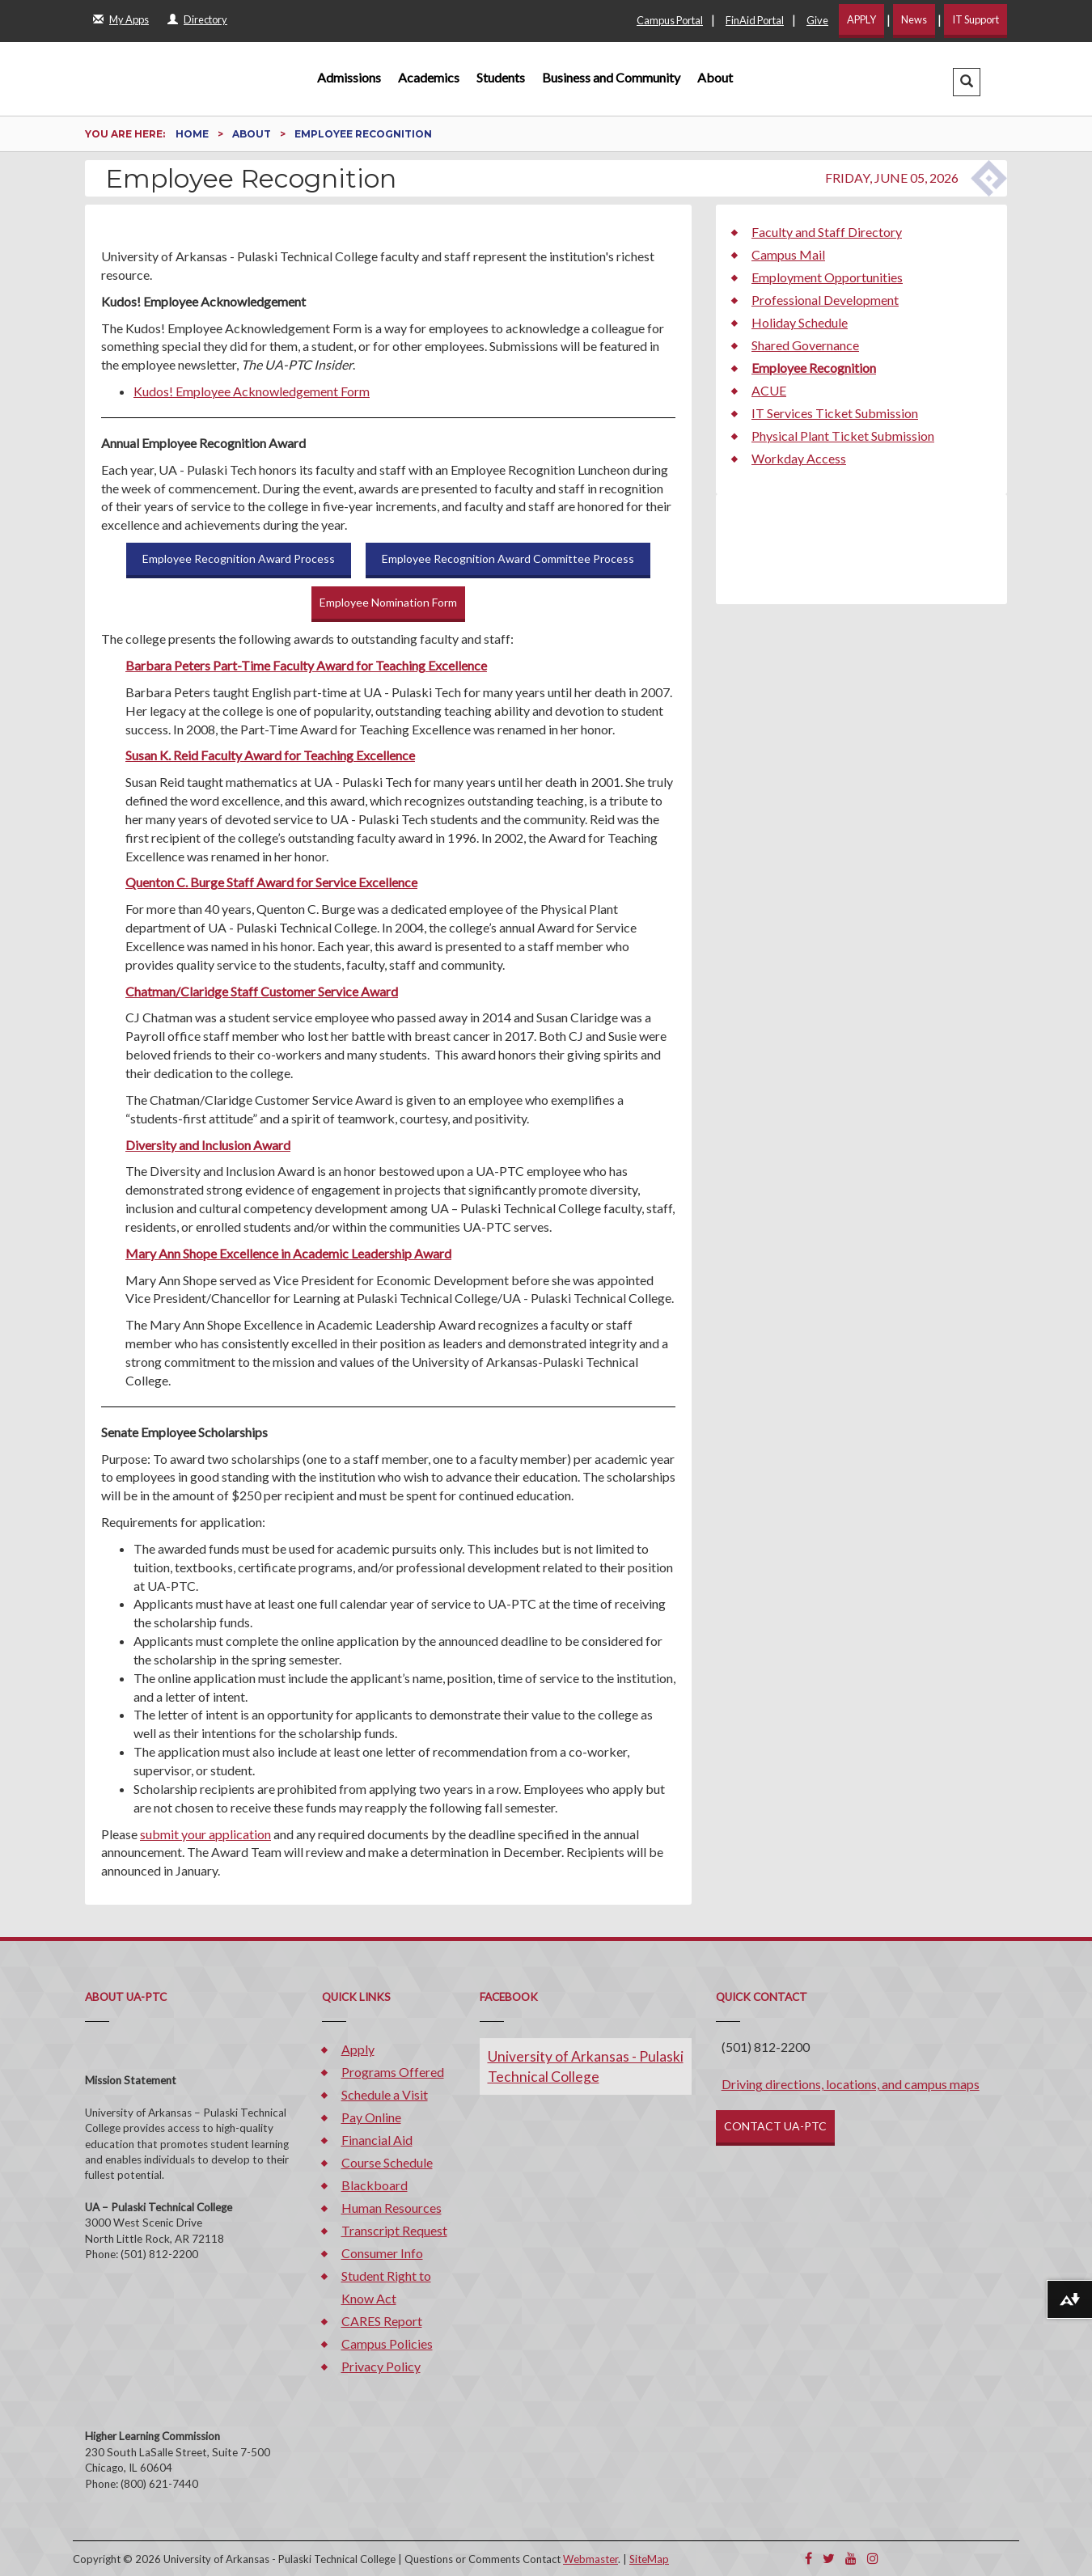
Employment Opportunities (827, 277)
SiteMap (649, 2559)
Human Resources (391, 2207)
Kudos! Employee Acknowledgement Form (251, 391)
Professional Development (825, 299)
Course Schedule (387, 2162)
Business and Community (611, 77)
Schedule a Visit (384, 2094)
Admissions (349, 77)
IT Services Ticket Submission (834, 413)
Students (500, 77)
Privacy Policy (381, 2366)
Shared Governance (805, 345)
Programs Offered (392, 2071)
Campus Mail (788, 254)
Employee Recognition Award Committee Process (508, 558)
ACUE (768, 390)
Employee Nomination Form (388, 602)
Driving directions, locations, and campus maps (851, 2084)
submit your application (205, 1834)
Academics (428, 77)
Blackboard (374, 2185)
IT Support (975, 19)
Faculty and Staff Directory (826, 231)
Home (193, 134)
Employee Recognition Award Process (238, 558)
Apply (358, 2049)
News (914, 19)
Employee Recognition (813, 367)
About (715, 77)
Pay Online (371, 2117)
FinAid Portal (755, 20)
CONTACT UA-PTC (775, 2126)
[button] (966, 82)
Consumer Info (382, 2253)
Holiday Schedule (799, 322)
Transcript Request (394, 2230)
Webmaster (590, 2559)
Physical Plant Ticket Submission (842, 435)
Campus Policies (387, 2343)
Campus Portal (670, 20)
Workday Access (798, 458)
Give (817, 20)
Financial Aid (377, 2139)
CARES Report (381, 2321)
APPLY (861, 19)
